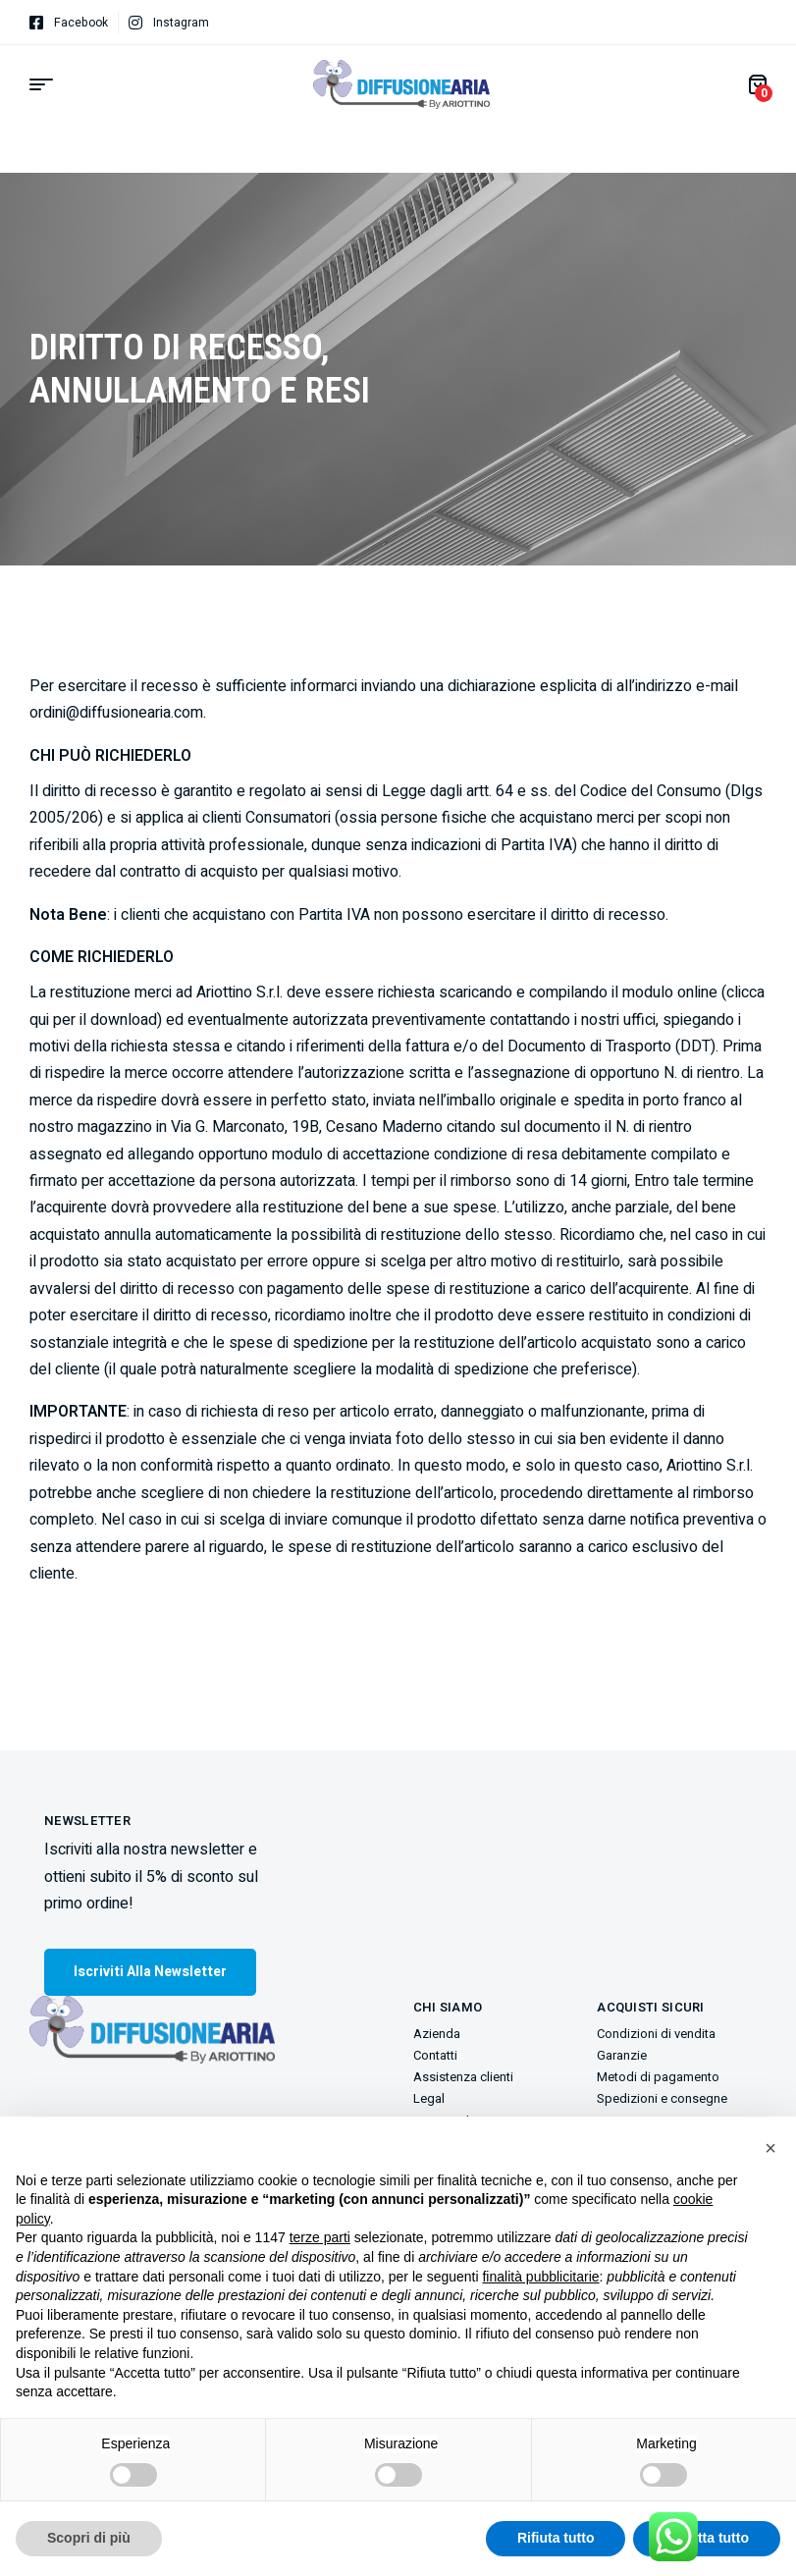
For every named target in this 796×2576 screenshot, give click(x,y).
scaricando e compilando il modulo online (578, 992)
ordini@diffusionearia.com (116, 712)
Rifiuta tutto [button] (556, 2538)
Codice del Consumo (650, 791)
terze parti (320, 2237)
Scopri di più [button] (89, 2538)
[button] (770, 2148)
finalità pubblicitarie (540, 2276)
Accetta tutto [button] (706, 2538)
